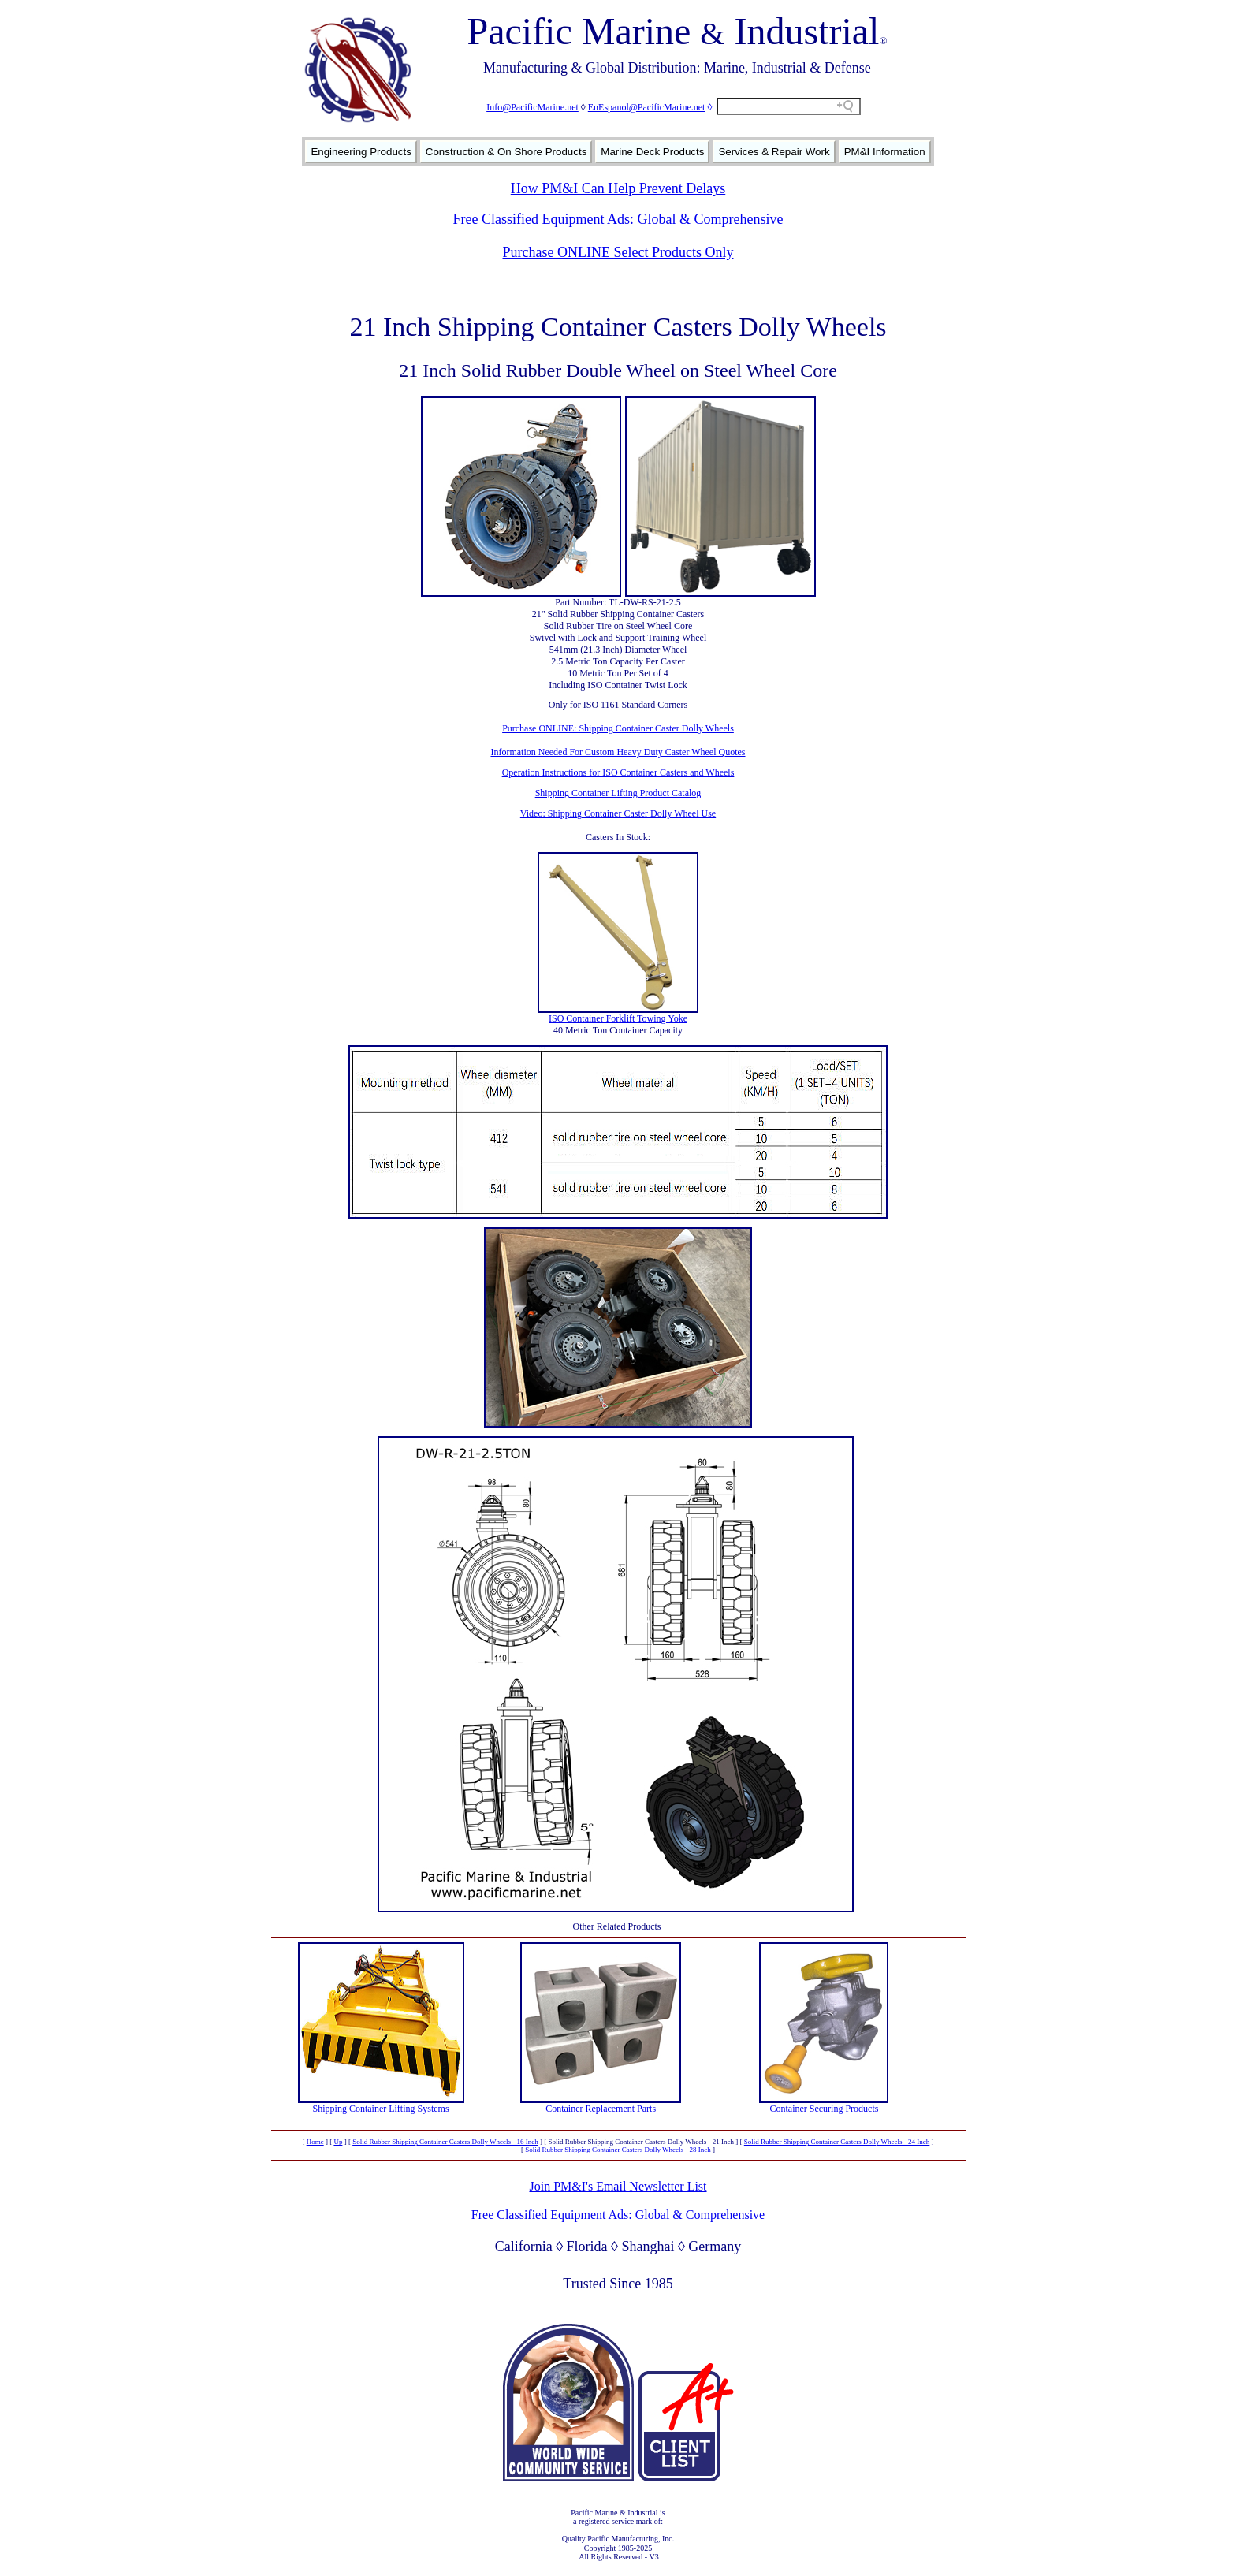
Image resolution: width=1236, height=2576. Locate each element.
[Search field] (789, 106)
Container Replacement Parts (600, 2108)
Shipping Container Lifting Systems (381, 2108)
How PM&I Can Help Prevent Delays (618, 188)
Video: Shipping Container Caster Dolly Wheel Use (618, 813)
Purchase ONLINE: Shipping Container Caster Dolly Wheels (618, 728)
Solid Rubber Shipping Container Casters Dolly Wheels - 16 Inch (445, 2142)
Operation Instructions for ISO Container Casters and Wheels (618, 772)
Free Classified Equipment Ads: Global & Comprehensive (618, 219)
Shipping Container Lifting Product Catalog (618, 792)
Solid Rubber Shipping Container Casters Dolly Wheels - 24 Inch (837, 2142)
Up (337, 2142)
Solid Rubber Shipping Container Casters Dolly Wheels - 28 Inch (618, 2149)
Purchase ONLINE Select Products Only (618, 252)
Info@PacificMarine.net (532, 107)
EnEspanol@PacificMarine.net (646, 107)
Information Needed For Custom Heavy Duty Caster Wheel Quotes (617, 752)
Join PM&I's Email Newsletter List (617, 2186)
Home (315, 2142)
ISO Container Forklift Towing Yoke (618, 1018)
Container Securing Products (823, 2108)
